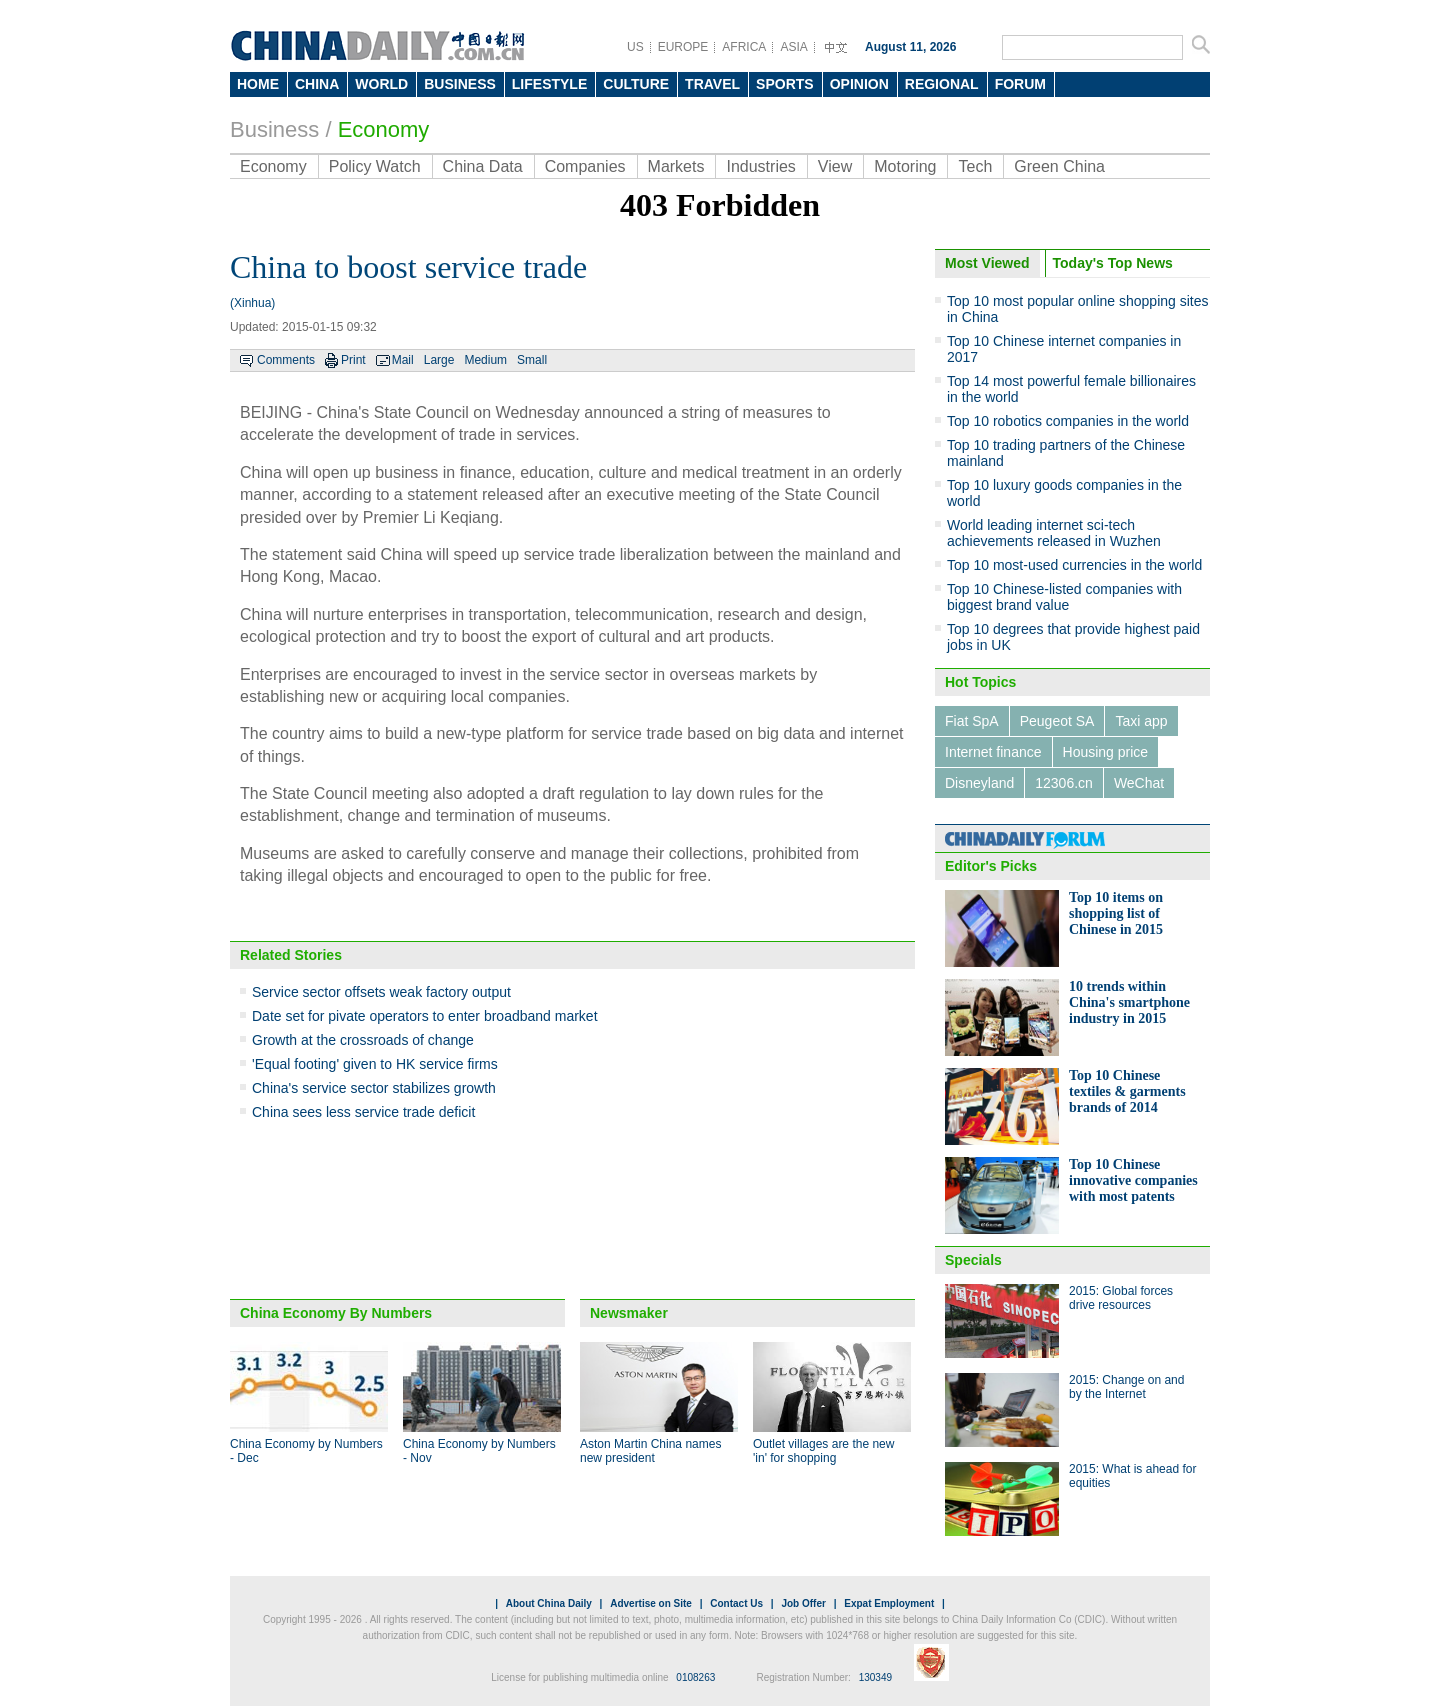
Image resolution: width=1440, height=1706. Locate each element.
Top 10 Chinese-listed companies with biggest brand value (1064, 597)
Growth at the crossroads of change (363, 1040)
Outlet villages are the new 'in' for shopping (823, 1451)
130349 (875, 1677)
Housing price (1106, 752)
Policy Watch (375, 166)
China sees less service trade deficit (363, 1112)
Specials (973, 1260)
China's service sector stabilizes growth (374, 1088)
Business (274, 129)
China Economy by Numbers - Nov (479, 1451)
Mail (403, 360)
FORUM (1020, 84)
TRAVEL (712, 84)
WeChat (1139, 783)
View (835, 166)
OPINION (859, 84)
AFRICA (744, 47)
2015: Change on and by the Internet (1126, 1387)
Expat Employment (889, 1603)
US (635, 47)
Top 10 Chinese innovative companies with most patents (1133, 1180)
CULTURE (636, 84)
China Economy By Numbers (336, 1313)
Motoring (905, 166)
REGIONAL (942, 84)
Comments (286, 360)
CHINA (317, 84)
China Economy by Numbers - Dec (306, 1451)
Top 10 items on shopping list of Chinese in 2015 (1116, 913)
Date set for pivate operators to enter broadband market (425, 1016)
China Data (483, 166)
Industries (760, 166)
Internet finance (993, 752)
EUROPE (683, 47)
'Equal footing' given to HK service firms (375, 1064)
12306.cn (1064, 783)
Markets (676, 166)
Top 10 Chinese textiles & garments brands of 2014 (1127, 1091)
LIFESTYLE (549, 84)
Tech (975, 166)
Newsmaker (629, 1313)
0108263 (695, 1677)
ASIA (793, 47)
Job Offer (803, 1603)
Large (439, 360)
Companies (585, 166)
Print (353, 360)
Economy (384, 129)
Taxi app (1141, 721)
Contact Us (736, 1603)
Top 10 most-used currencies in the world (1074, 565)
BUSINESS (460, 84)
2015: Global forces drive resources (1121, 1298)
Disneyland (979, 783)
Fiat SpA (972, 721)
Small (532, 360)
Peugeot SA (1057, 721)
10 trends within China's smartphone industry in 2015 (1129, 1002)
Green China (1059, 166)
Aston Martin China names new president (650, 1451)
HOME (258, 84)
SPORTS (785, 84)
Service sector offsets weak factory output (381, 992)
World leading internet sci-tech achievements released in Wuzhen (1054, 533)
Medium (485, 360)
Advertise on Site (651, 1603)
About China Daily (549, 1603)
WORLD (381, 84)
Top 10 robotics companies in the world (1068, 421)
